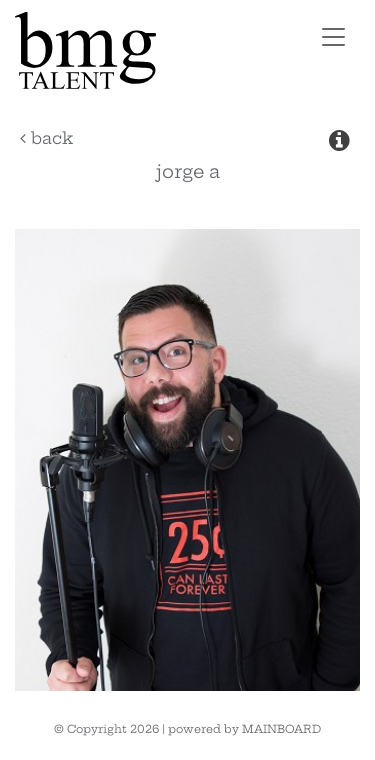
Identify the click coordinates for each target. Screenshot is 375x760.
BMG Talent (144, 50)
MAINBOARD (281, 729)
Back (46, 138)
